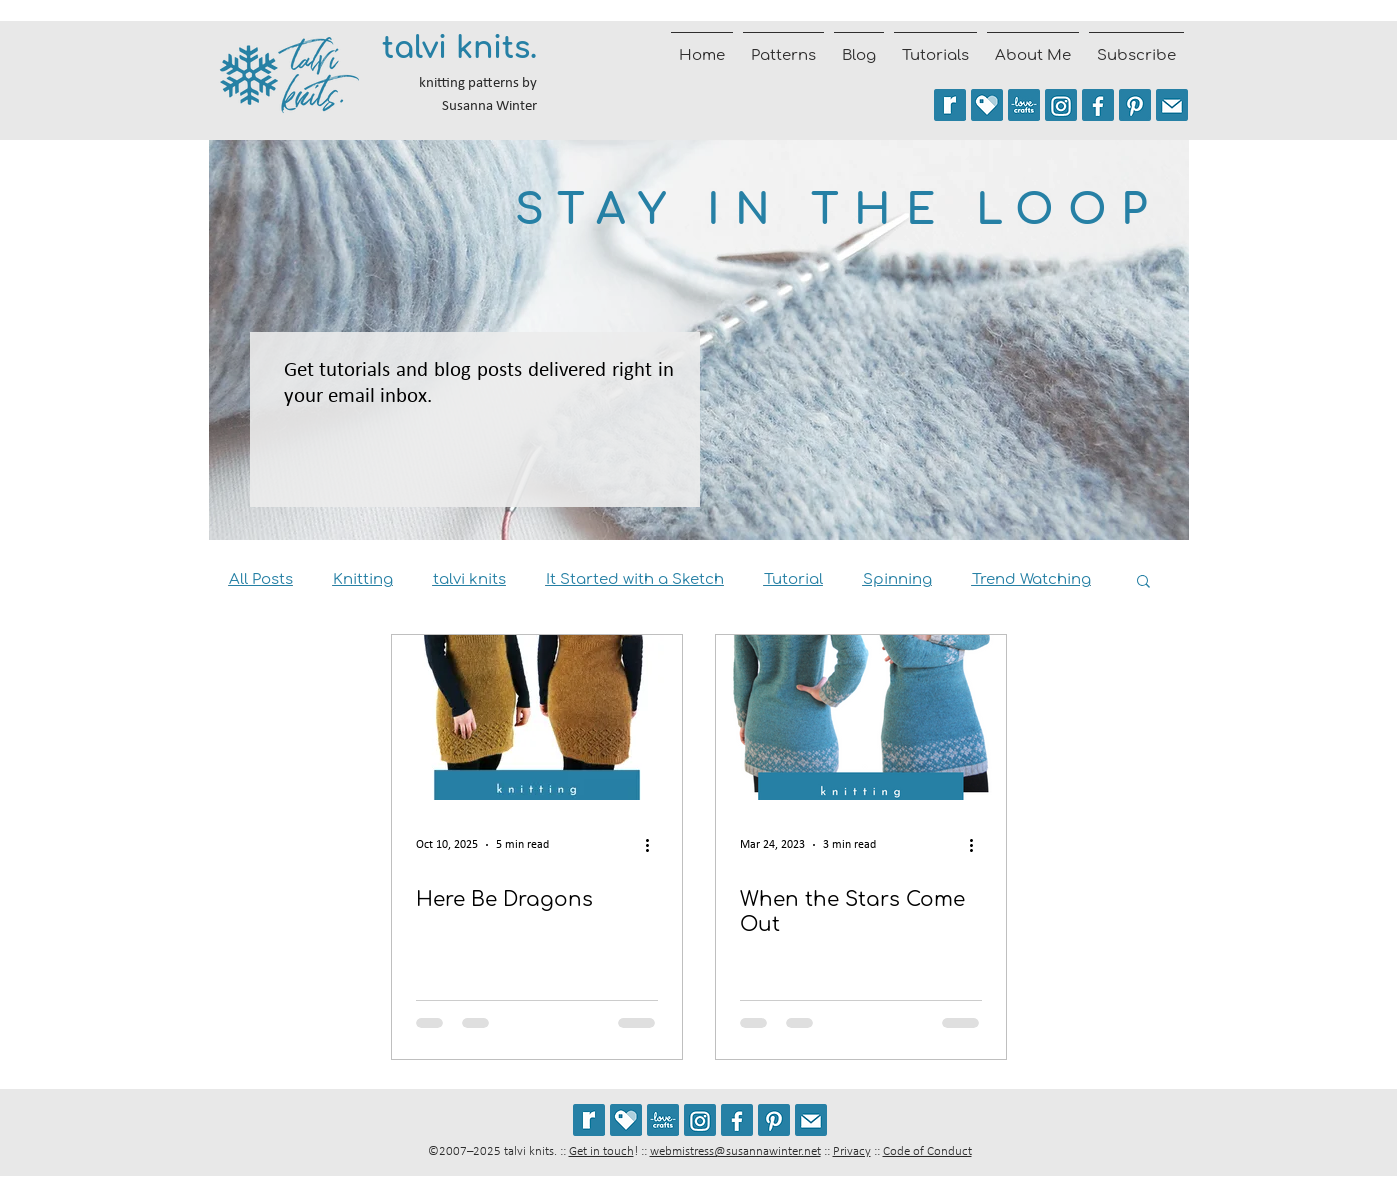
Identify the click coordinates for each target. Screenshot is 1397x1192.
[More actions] (655, 845)
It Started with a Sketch (635, 579)
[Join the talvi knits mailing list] (1172, 105)
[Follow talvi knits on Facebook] (1098, 105)
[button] (1143, 582)
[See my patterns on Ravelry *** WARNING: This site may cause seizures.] (589, 1120)
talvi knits (469, 579)
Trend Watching (1031, 579)
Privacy (852, 1151)
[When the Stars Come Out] (861, 717)
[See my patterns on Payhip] (987, 105)
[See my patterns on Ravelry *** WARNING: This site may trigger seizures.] (950, 105)
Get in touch (601, 1151)
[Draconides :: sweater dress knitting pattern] (537, 717)
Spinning (897, 579)
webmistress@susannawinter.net (735, 1151)
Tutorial (793, 579)
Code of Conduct (927, 1151)
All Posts (261, 579)
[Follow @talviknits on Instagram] (1061, 105)
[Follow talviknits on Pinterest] (1135, 105)
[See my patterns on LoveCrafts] (1024, 105)
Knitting (363, 579)
